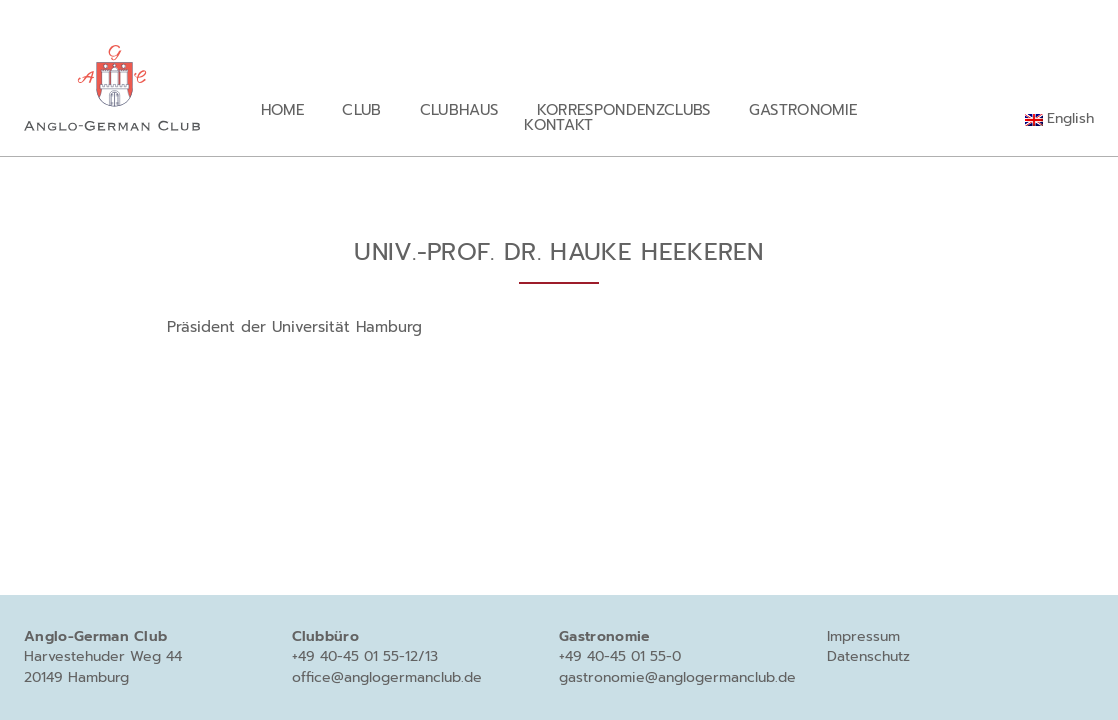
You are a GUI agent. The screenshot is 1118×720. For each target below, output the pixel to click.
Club (361, 109)
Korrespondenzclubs (624, 109)
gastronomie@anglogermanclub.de (677, 677)
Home (282, 109)
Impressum (863, 636)
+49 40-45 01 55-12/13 (365, 656)
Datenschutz (868, 656)
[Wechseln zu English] (1059, 119)
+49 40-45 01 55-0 (620, 656)
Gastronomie (803, 109)
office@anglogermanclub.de (387, 677)
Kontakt (558, 124)
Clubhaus (459, 109)
